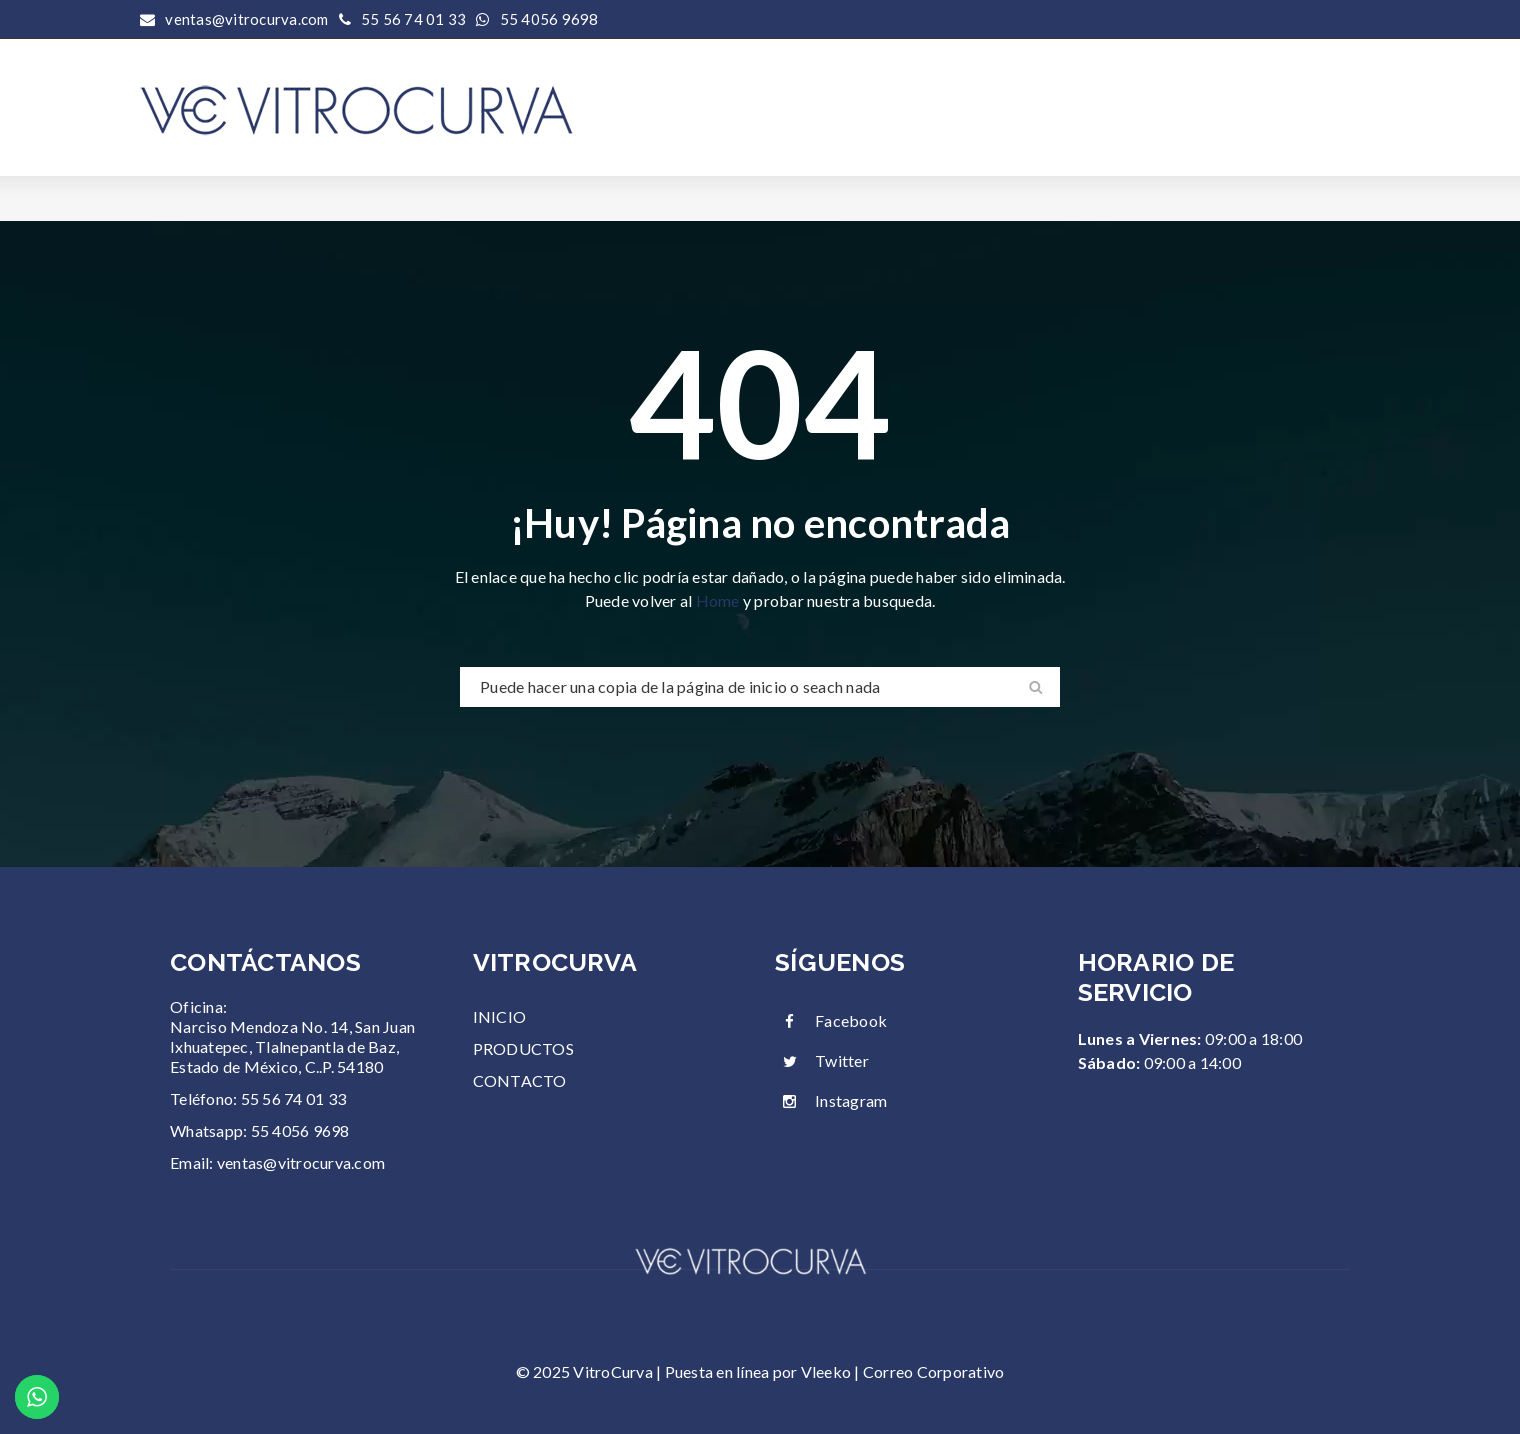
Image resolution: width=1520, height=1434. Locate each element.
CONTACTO (520, 1080)
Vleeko (826, 1371)
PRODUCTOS (523, 1048)
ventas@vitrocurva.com (301, 1162)
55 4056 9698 (549, 19)
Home (719, 600)
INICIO (500, 1016)
